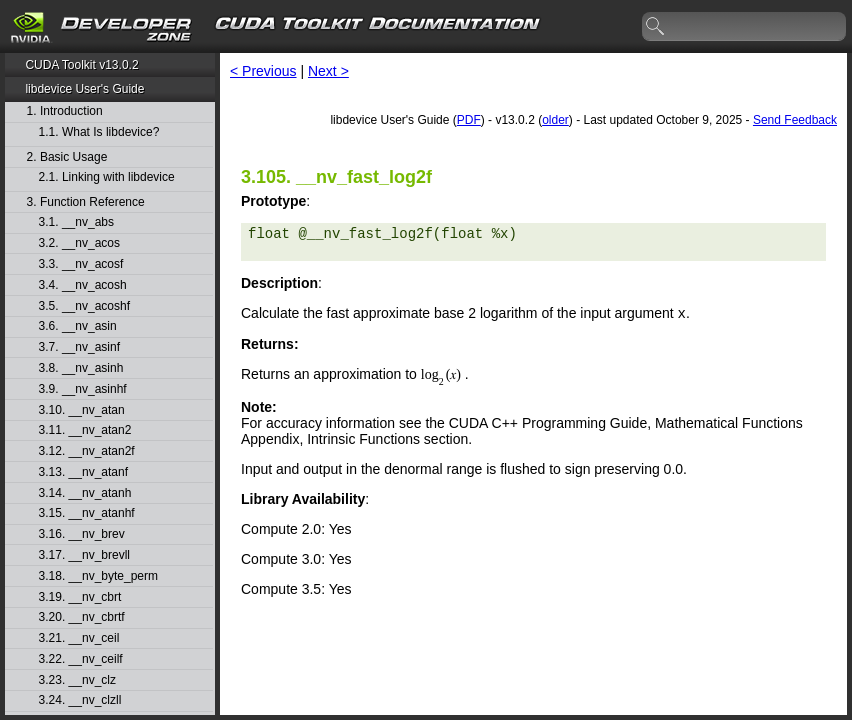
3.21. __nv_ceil (79, 638)
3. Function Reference (86, 202)
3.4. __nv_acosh (83, 285)
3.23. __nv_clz (77, 680)
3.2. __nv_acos (79, 243)
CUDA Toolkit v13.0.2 (81, 65)
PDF (469, 120)
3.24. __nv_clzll (80, 700)
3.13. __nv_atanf (83, 472)
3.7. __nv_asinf (79, 347)
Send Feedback (795, 120)
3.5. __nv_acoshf (84, 306)
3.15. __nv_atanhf (87, 513)
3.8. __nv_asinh (81, 368)
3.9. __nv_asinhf (83, 389)
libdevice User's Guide (84, 89)
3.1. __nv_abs (76, 222)
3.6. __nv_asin (78, 326)
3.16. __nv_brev (82, 534)
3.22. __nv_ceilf (81, 659)
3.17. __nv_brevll (84, 555)
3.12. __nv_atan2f (87, 451)
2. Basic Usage (67, 157)
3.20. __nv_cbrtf (82, 617)
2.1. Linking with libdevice (107, 177)
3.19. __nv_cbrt (80, 597)
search (656, 27)
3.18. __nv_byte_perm (98, 576)
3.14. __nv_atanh (85, 493)
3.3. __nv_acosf (81, 264)
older (555, 120)
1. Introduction (65, 111)
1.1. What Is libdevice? (99, 132)
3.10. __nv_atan (82, 410)
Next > (328, 71)
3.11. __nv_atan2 (85, 430)
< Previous (263, 71)
